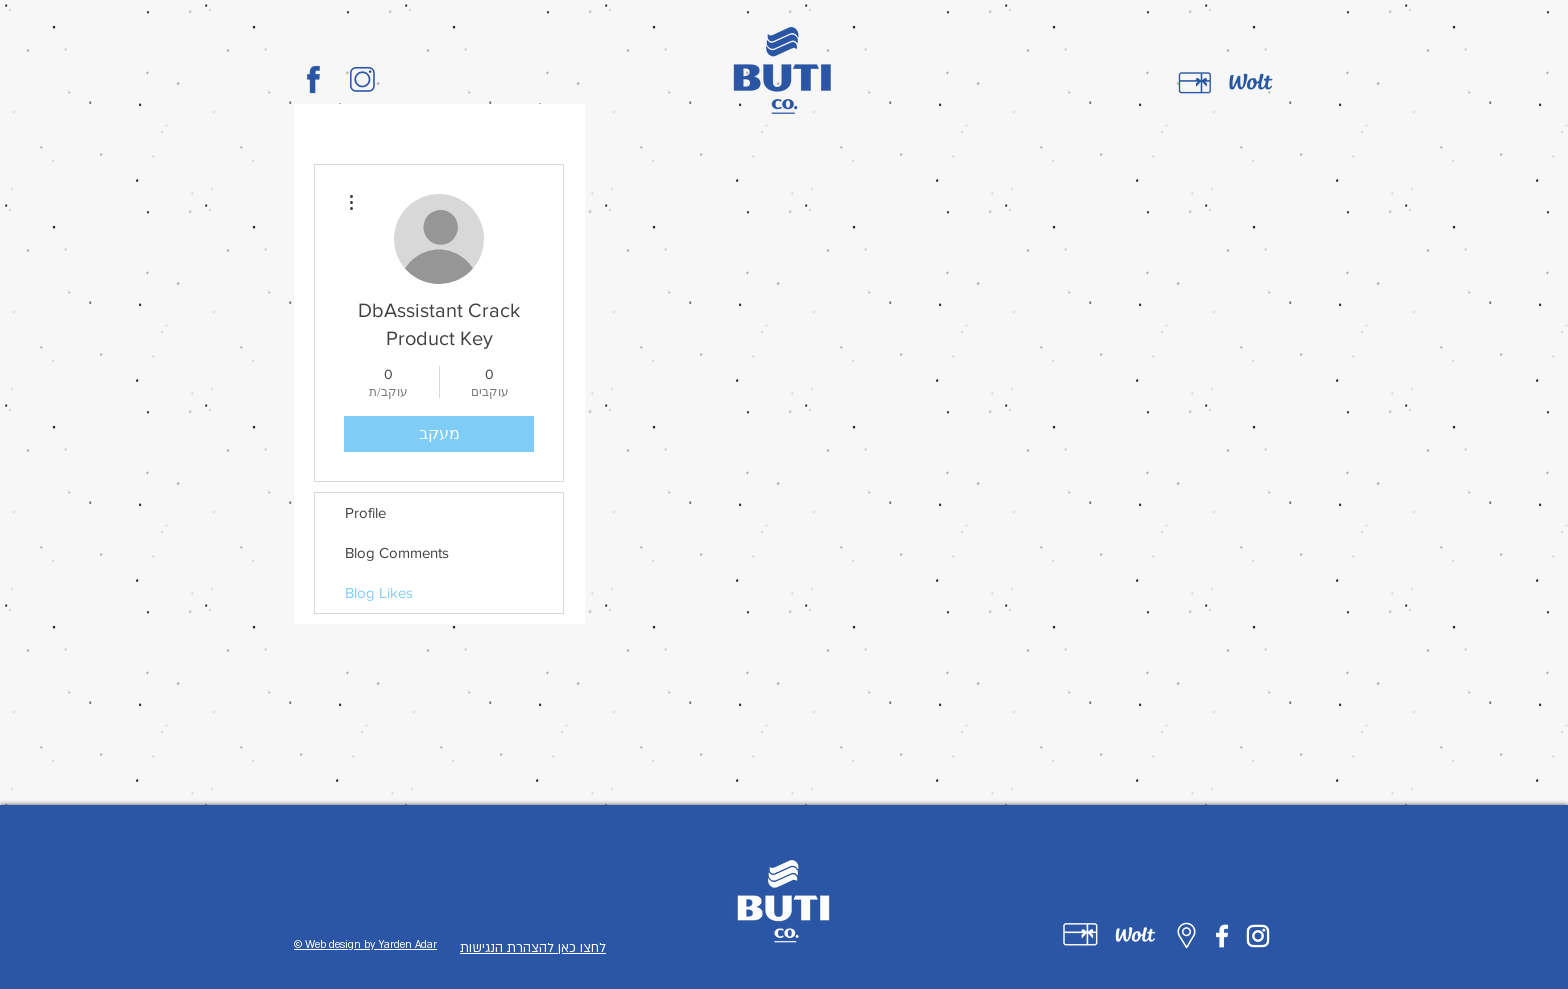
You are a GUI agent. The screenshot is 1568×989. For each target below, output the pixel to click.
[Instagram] (1258, 936)
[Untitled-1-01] (1080, 934)
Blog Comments (397, 552)
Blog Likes (379, 592)
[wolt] (1251, 83)
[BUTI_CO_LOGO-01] (313, 79)
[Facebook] (1222, 936)
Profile (365, 512)
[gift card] (1195, 83)
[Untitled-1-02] (1135, 934)
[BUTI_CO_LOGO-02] (362, 79)
